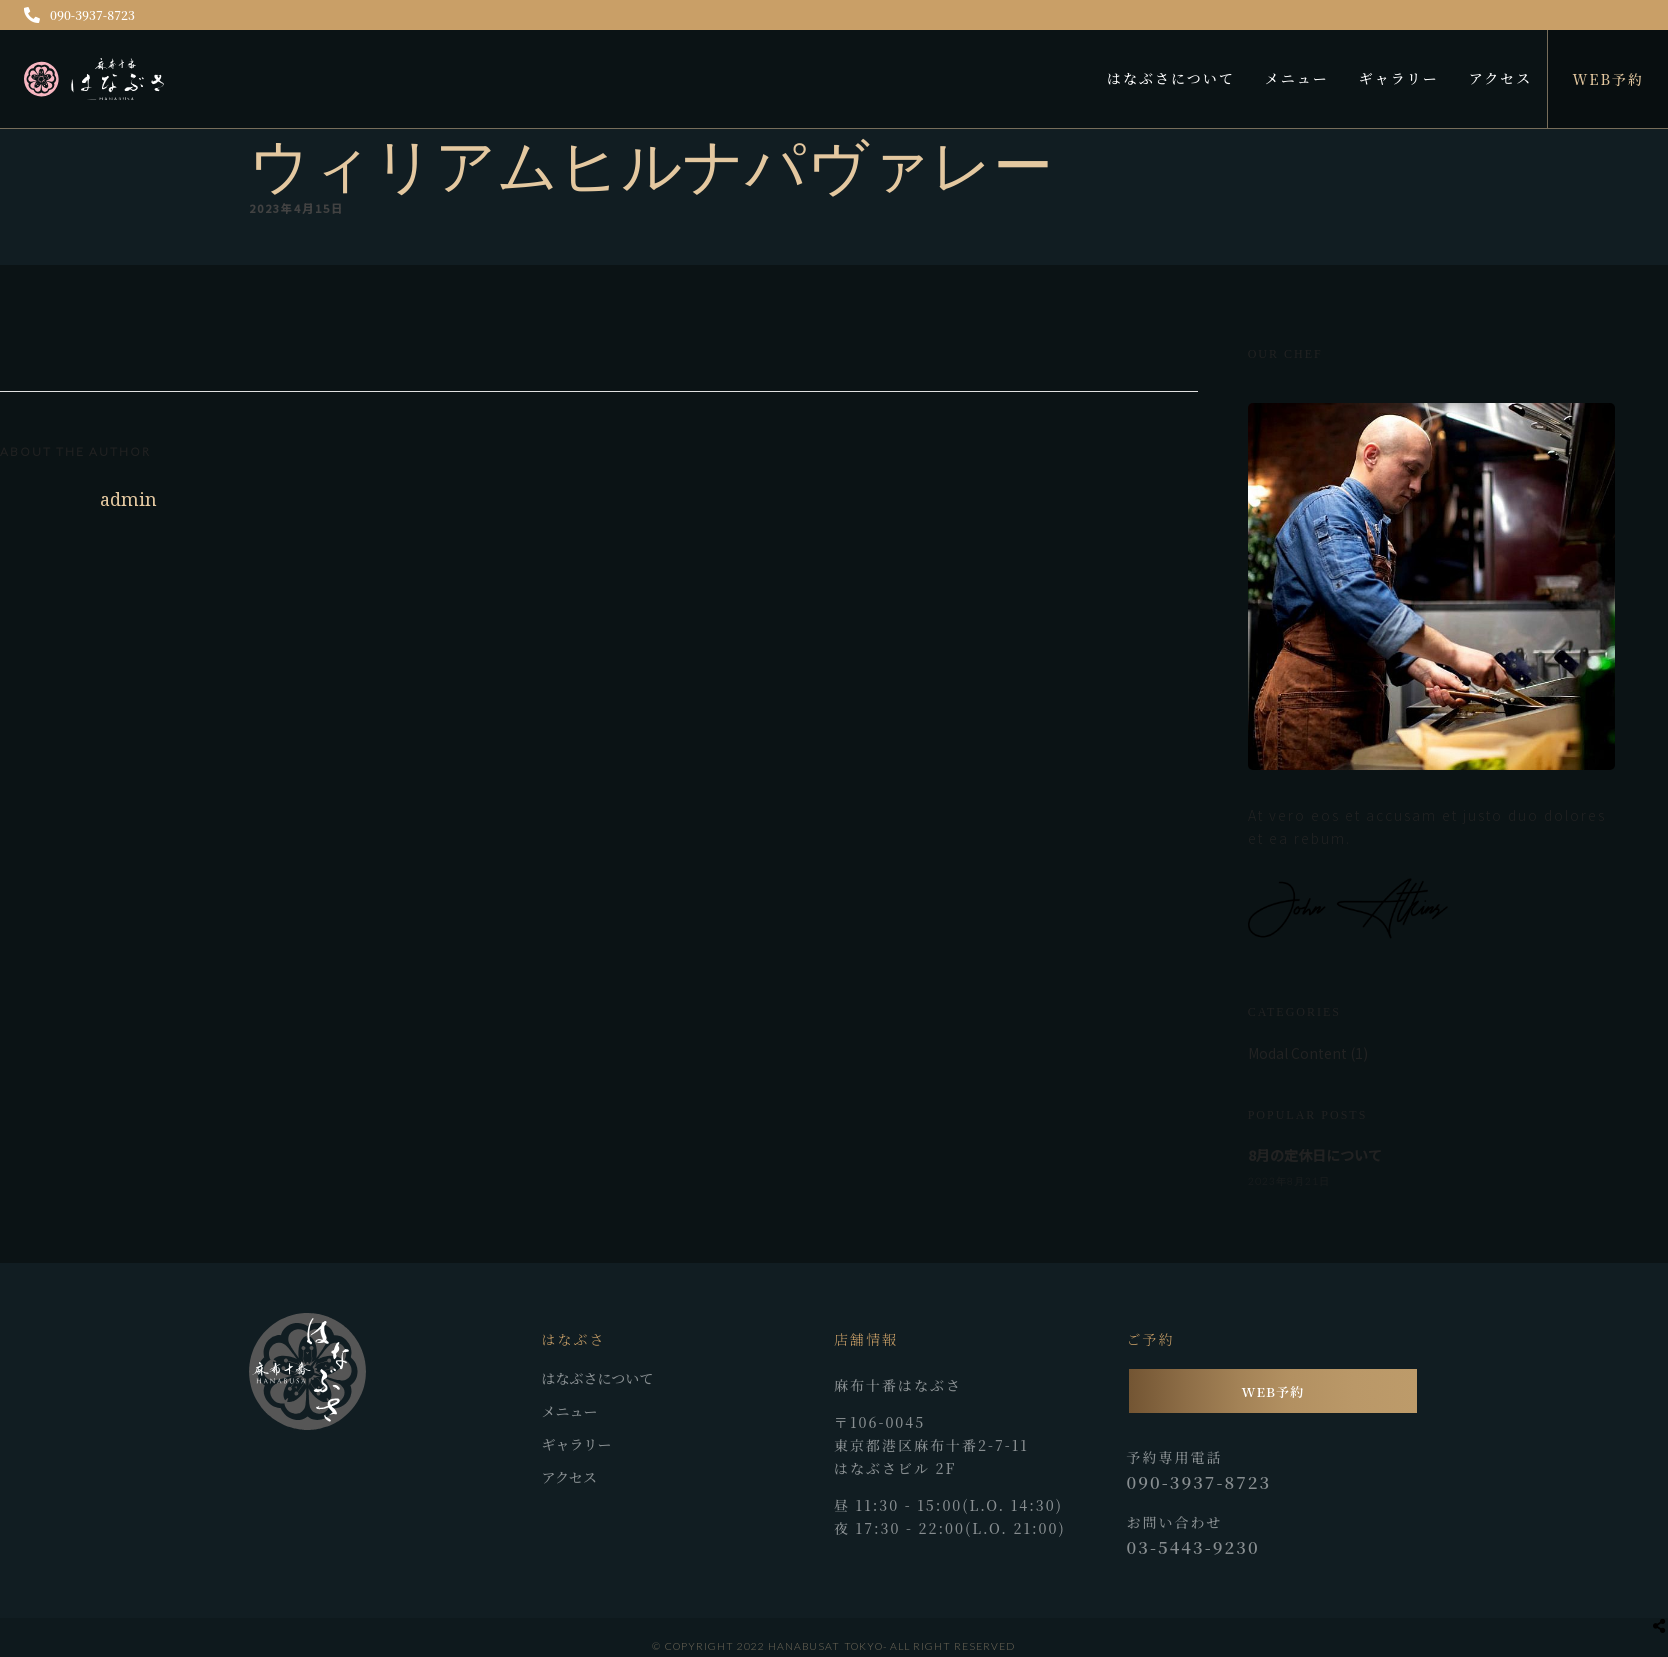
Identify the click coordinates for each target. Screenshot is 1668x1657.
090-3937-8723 (79, 14)
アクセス (1501, 78)
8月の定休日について (1315, 1155)
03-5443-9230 (1193, 1547)
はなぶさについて (1171, 78)
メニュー (1297, 78)
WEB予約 (1608, 79)
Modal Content (1297, 1053)
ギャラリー (1399, 78)
